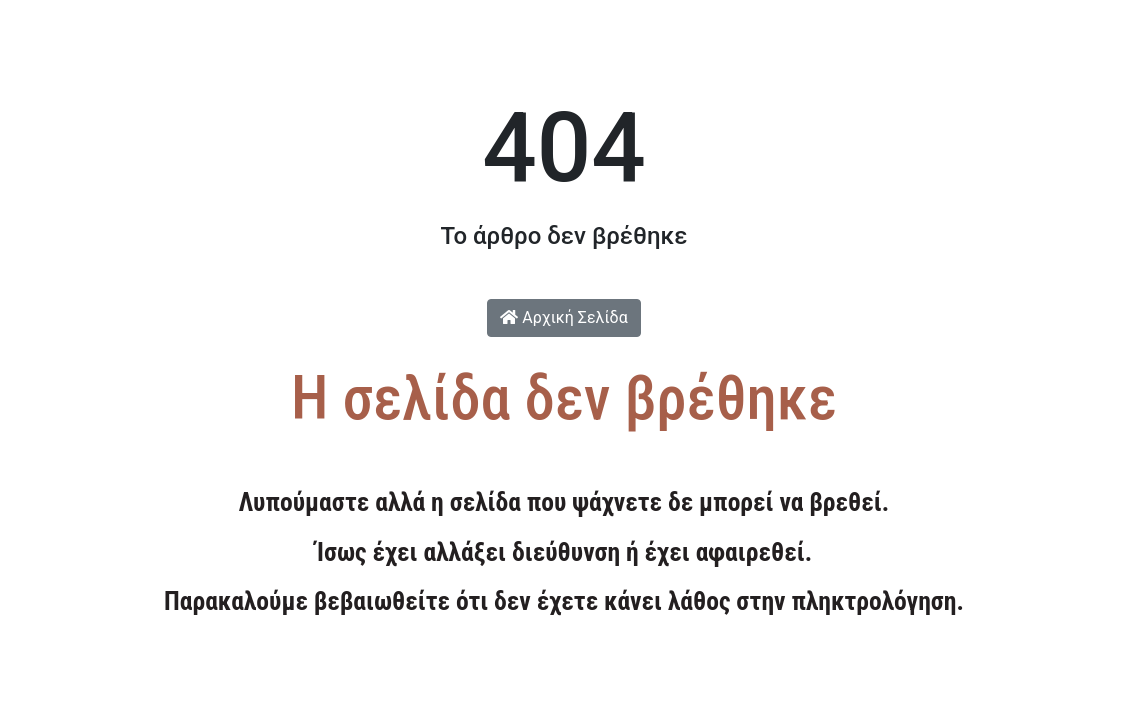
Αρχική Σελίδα (563, 317)
